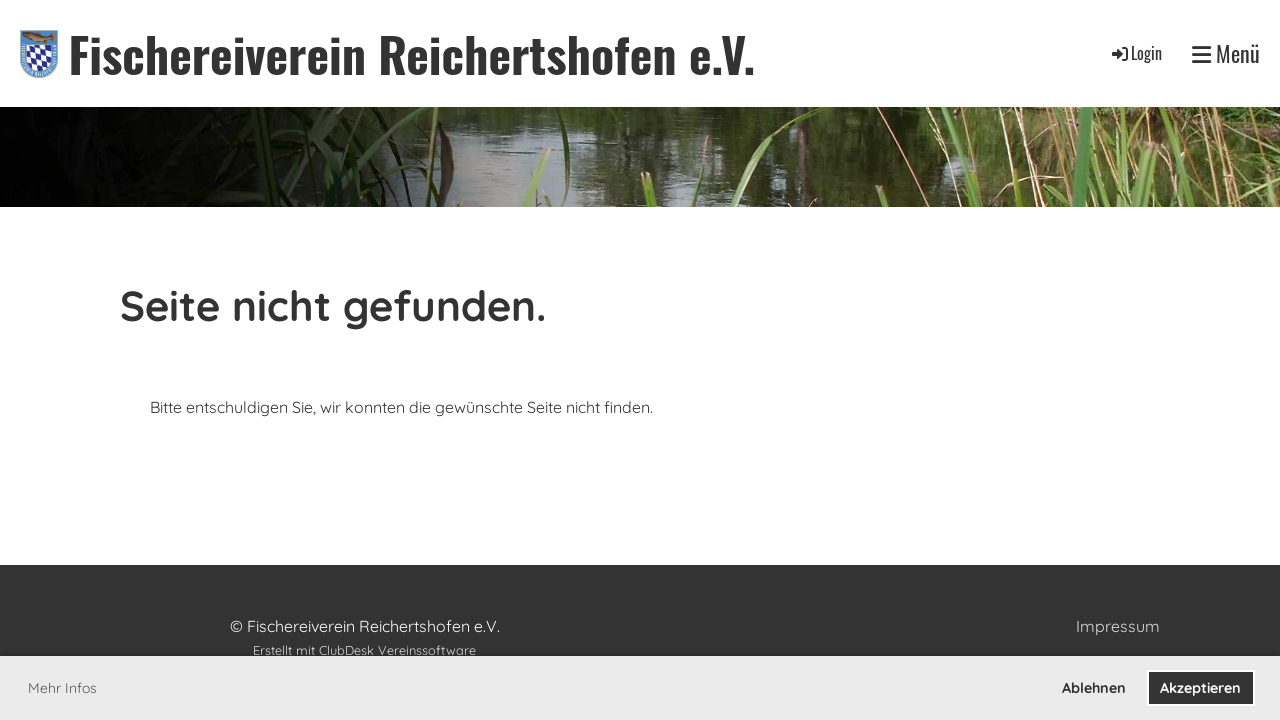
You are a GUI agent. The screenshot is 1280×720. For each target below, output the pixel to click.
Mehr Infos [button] (62, 688)
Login (1135, 53)
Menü (1226, 53)
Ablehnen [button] (1094, 688)
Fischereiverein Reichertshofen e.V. (411, 53)
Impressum (1118, 626)
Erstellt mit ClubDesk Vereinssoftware (364, 650)
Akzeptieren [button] (1200, 688)
